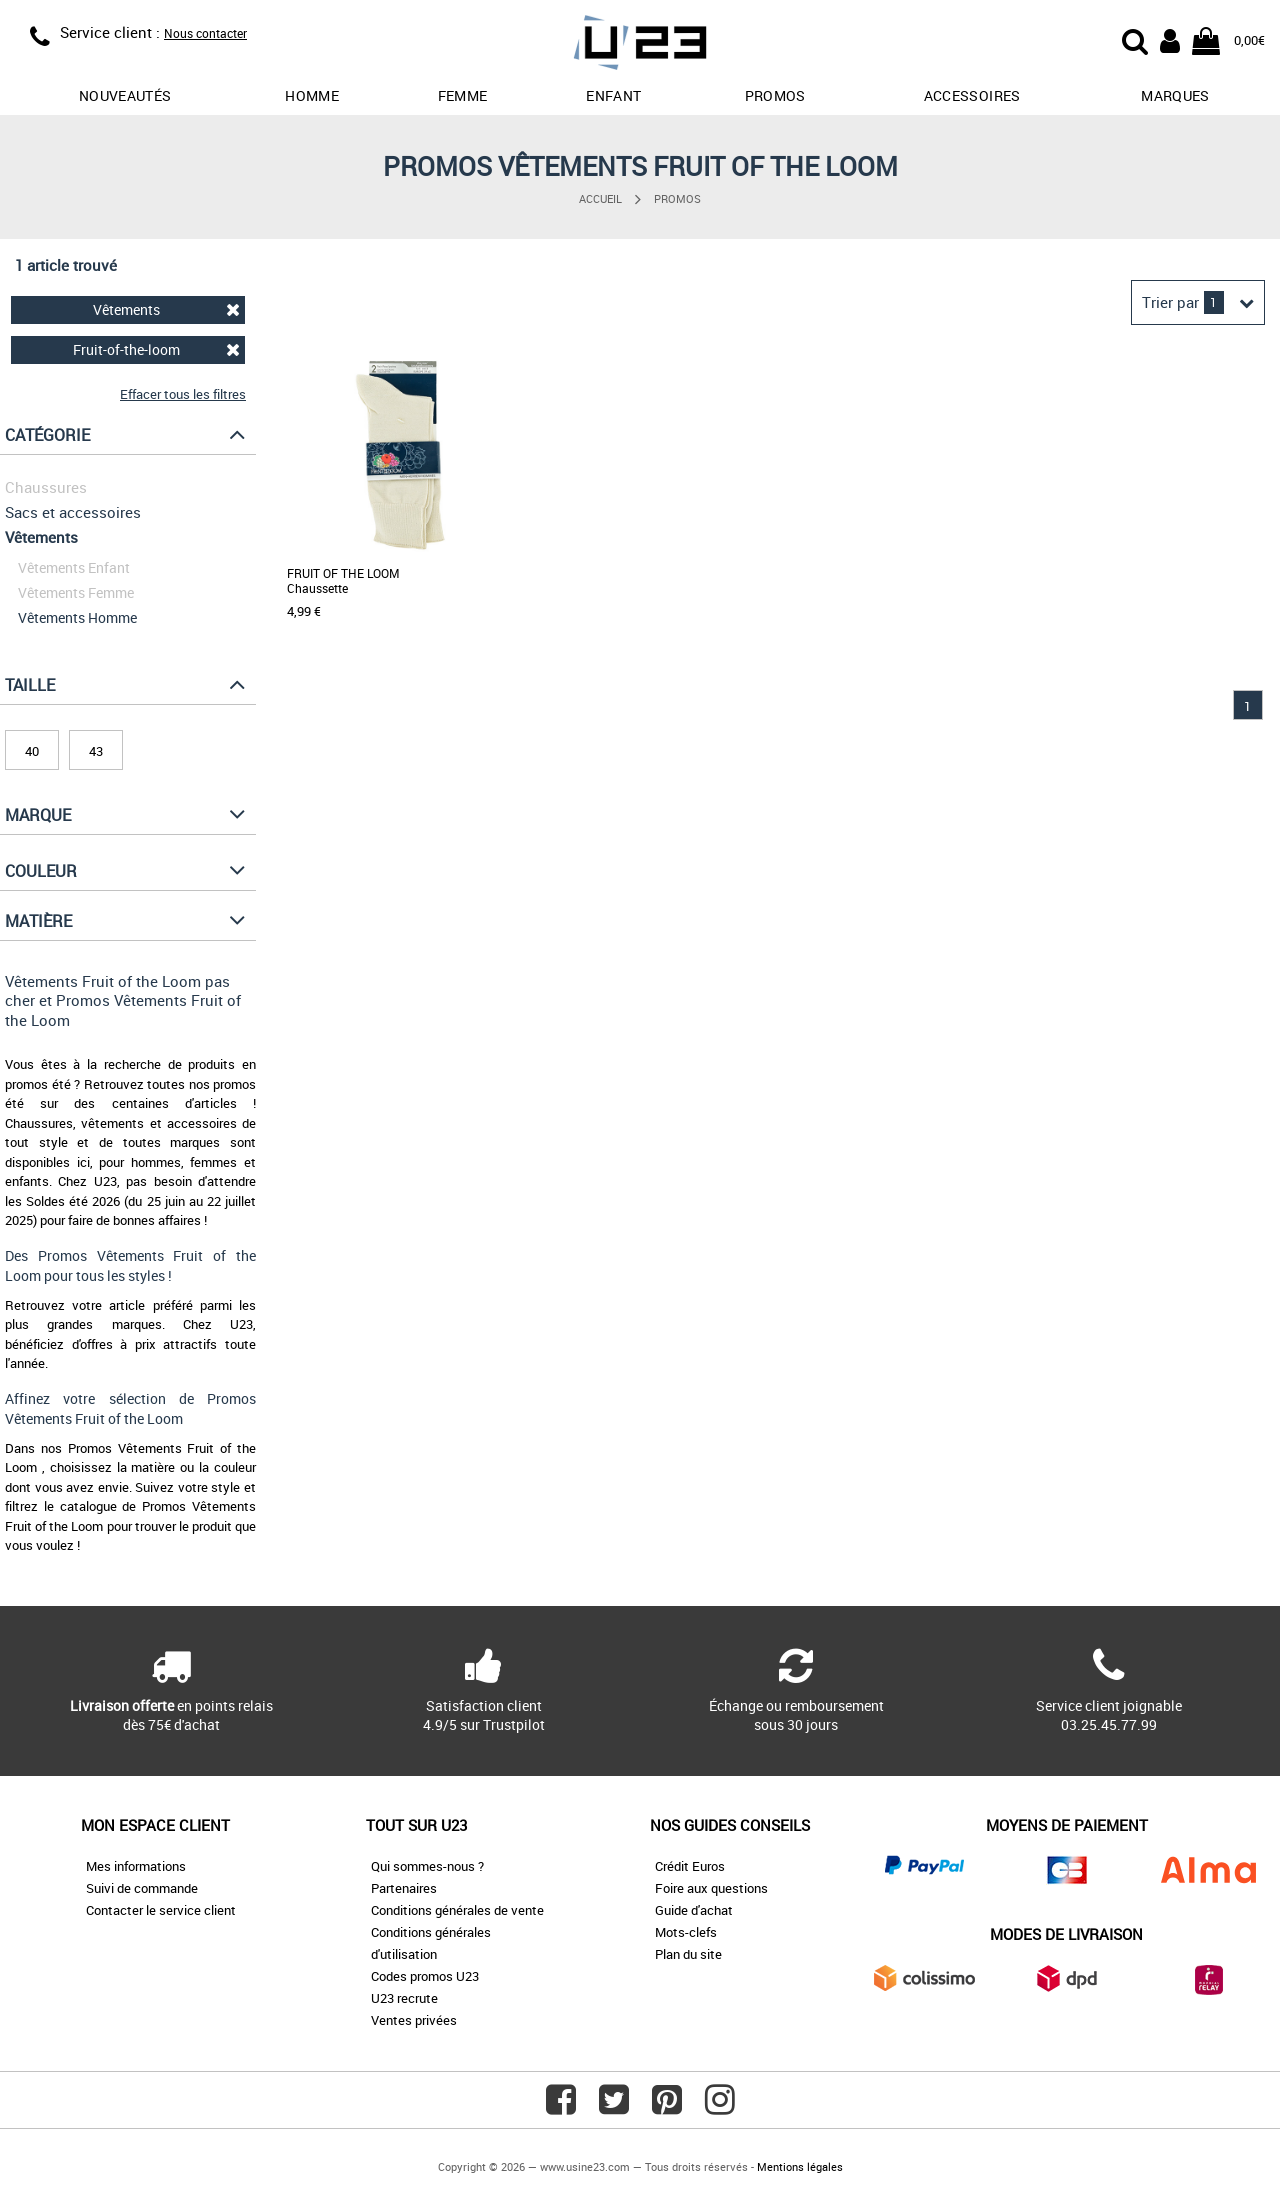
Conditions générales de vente (457, 1910)
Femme (463, 95)
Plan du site (688, 1954)
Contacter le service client (161, 1910)
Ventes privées (414, 2020)
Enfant (613, 95)
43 (96, 751)
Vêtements (167, 309)
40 (32, 751)
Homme (312, 95)
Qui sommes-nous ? (427, 1866)
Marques (1175, 95)
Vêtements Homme (77, 617)
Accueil (600, 198)
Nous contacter (205, 33)
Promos (677, 198)
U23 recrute (404, 1998)
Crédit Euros (690, 1866)
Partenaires (404, 1888)
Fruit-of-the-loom (157, 349)
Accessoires (972, 95)
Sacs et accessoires (73, 512)
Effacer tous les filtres (183, 394)
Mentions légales (800, 2166)
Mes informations (136, 1866)
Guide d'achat (694, 1910)
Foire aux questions (711, 1888)
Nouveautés (125, 95)
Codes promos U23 (425, 1976)
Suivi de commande (142, 1888)
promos (775, 95)
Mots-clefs (686, 1932)
